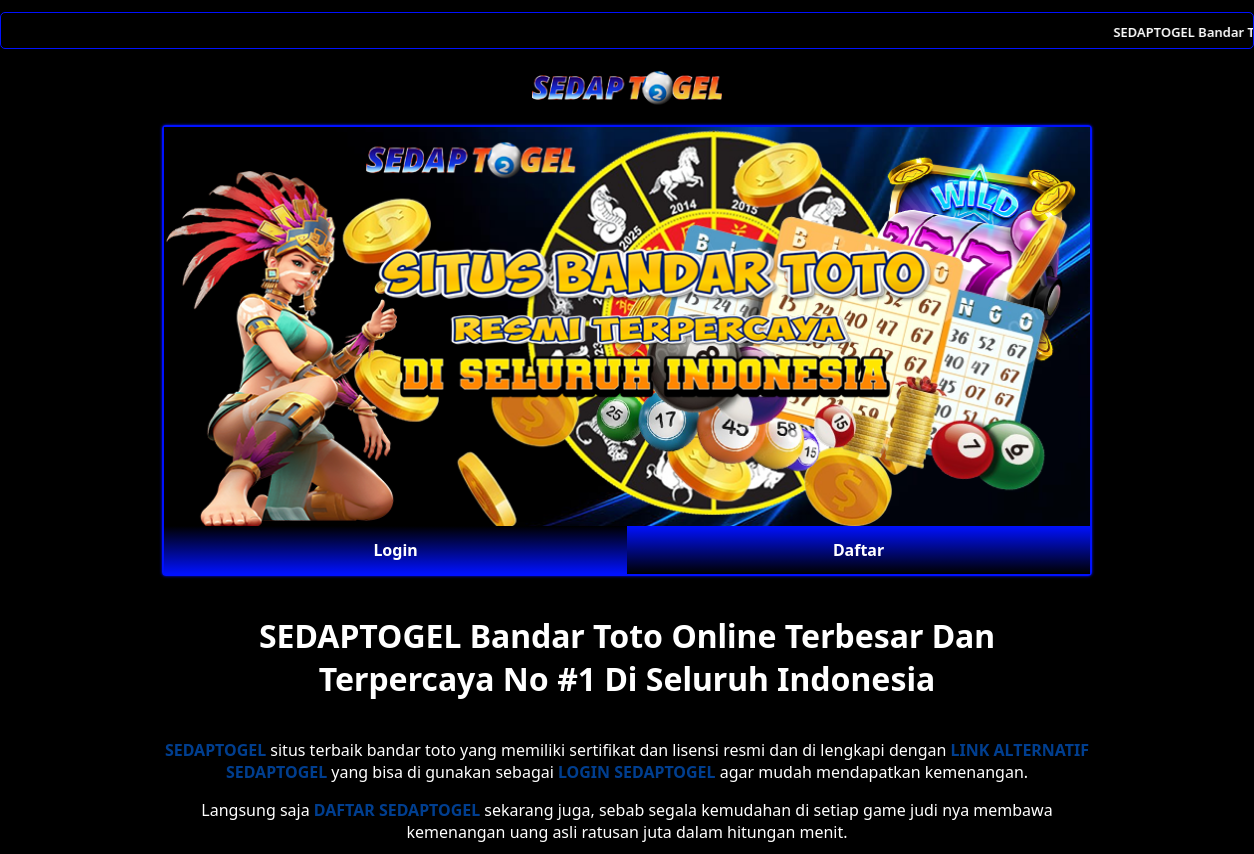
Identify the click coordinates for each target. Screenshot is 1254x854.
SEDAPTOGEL (215, 750)
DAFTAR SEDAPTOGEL (397, 810)
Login (395, 550)
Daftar (858, 550)
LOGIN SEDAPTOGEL (637, 772)
